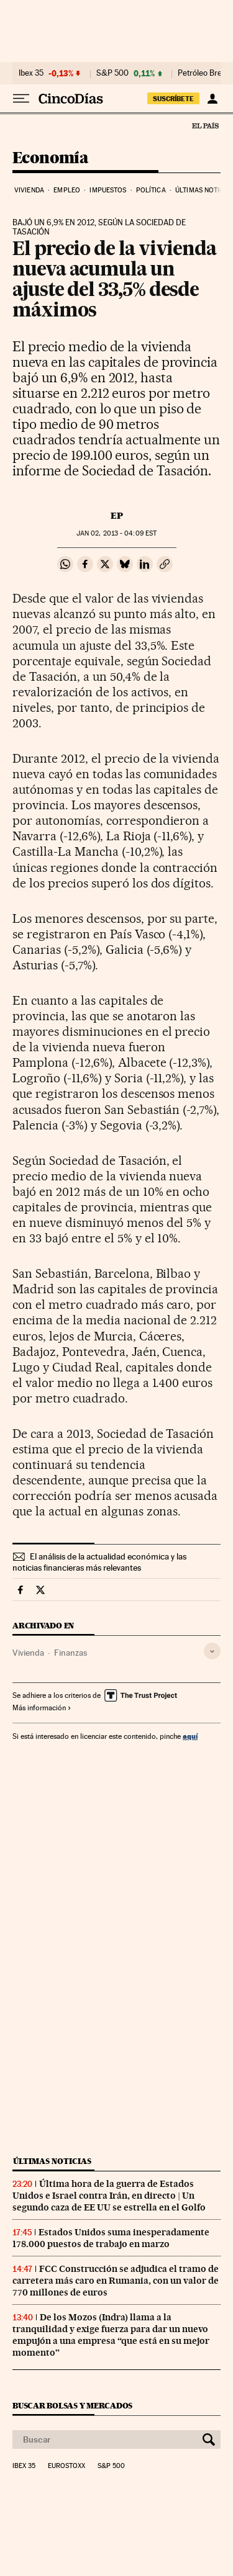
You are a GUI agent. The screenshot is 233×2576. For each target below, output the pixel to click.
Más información (41, 1707)
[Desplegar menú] (21, 98)
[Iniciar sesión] (212, 98)
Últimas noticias (52, 2161)
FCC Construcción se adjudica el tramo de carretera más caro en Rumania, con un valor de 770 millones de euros (115, 2280)
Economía (50, 158)
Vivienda (29, 190)
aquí (190, 1736)
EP (117, 515)
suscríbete (173, 98)
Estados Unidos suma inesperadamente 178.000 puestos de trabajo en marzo (110, 2238)
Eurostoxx (66, 2466)
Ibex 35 (31, 73)
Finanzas (70, 1653)
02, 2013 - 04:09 (116, 533)
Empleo (66, 190)
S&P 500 (112, 73)
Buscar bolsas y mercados (72, 2405)
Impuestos (107, 190)
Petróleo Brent (203, 73)
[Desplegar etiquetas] (212, 1651)
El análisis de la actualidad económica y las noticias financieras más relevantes (99, 1562)
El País (205, 125)
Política (151, 190)
